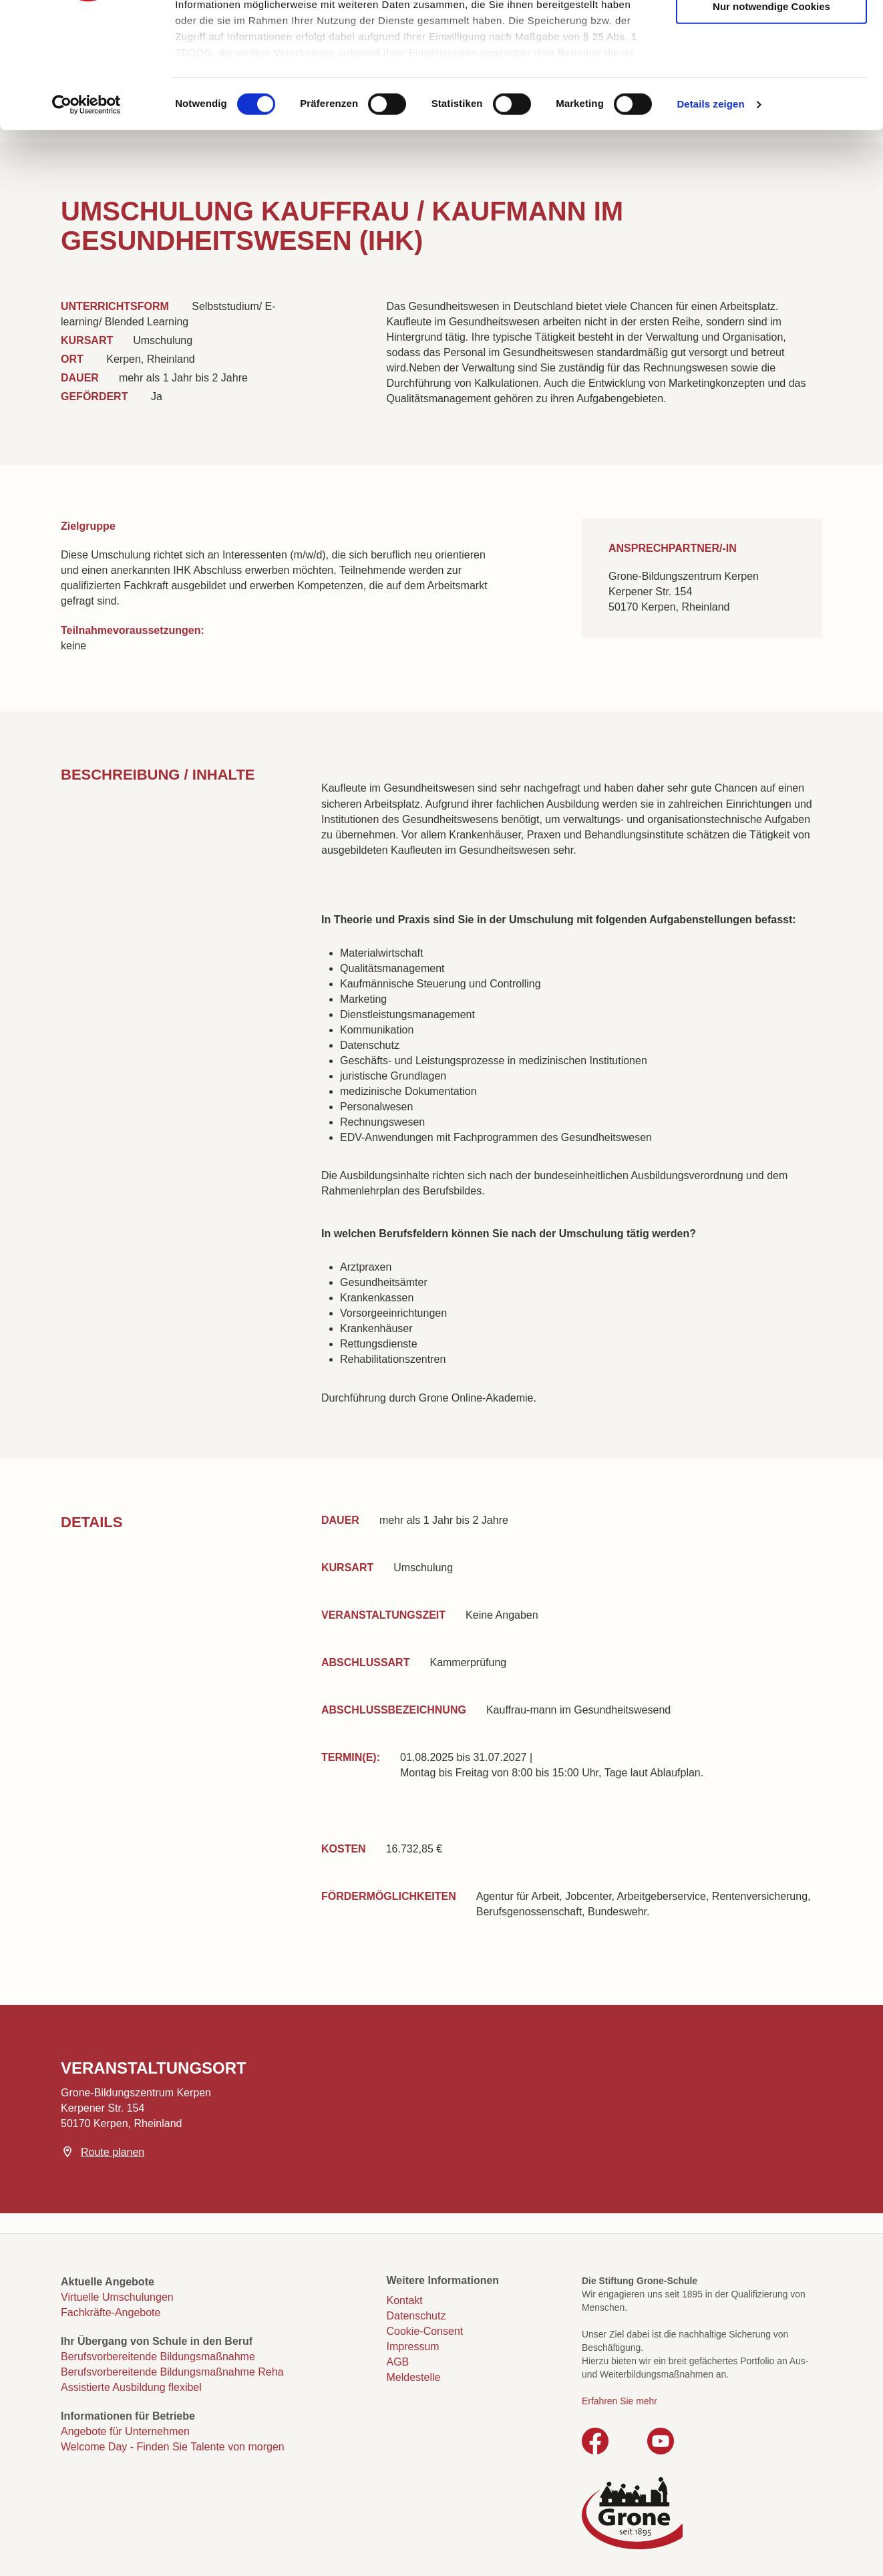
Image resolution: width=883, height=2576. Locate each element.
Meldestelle (414, 2377)
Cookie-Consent (425, 2331)
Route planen (112, 2152)
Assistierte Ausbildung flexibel (131, 2387)
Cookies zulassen (771, 33)
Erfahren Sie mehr (619, 2401)
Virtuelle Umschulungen (117, 2297)
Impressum (413, 2346)
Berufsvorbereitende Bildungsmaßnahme (158, 2356)
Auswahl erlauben (771, 74)
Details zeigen (710, 213)
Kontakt (405, 2300)
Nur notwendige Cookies (771, 115)
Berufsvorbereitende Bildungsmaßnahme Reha (172, 2372)
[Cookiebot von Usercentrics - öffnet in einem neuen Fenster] (86, 214)
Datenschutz (416, 2315)
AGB (398, 2362)
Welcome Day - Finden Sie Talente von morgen (173, 2446)
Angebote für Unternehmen (125, 2431)
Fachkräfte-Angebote (110, 2312)
